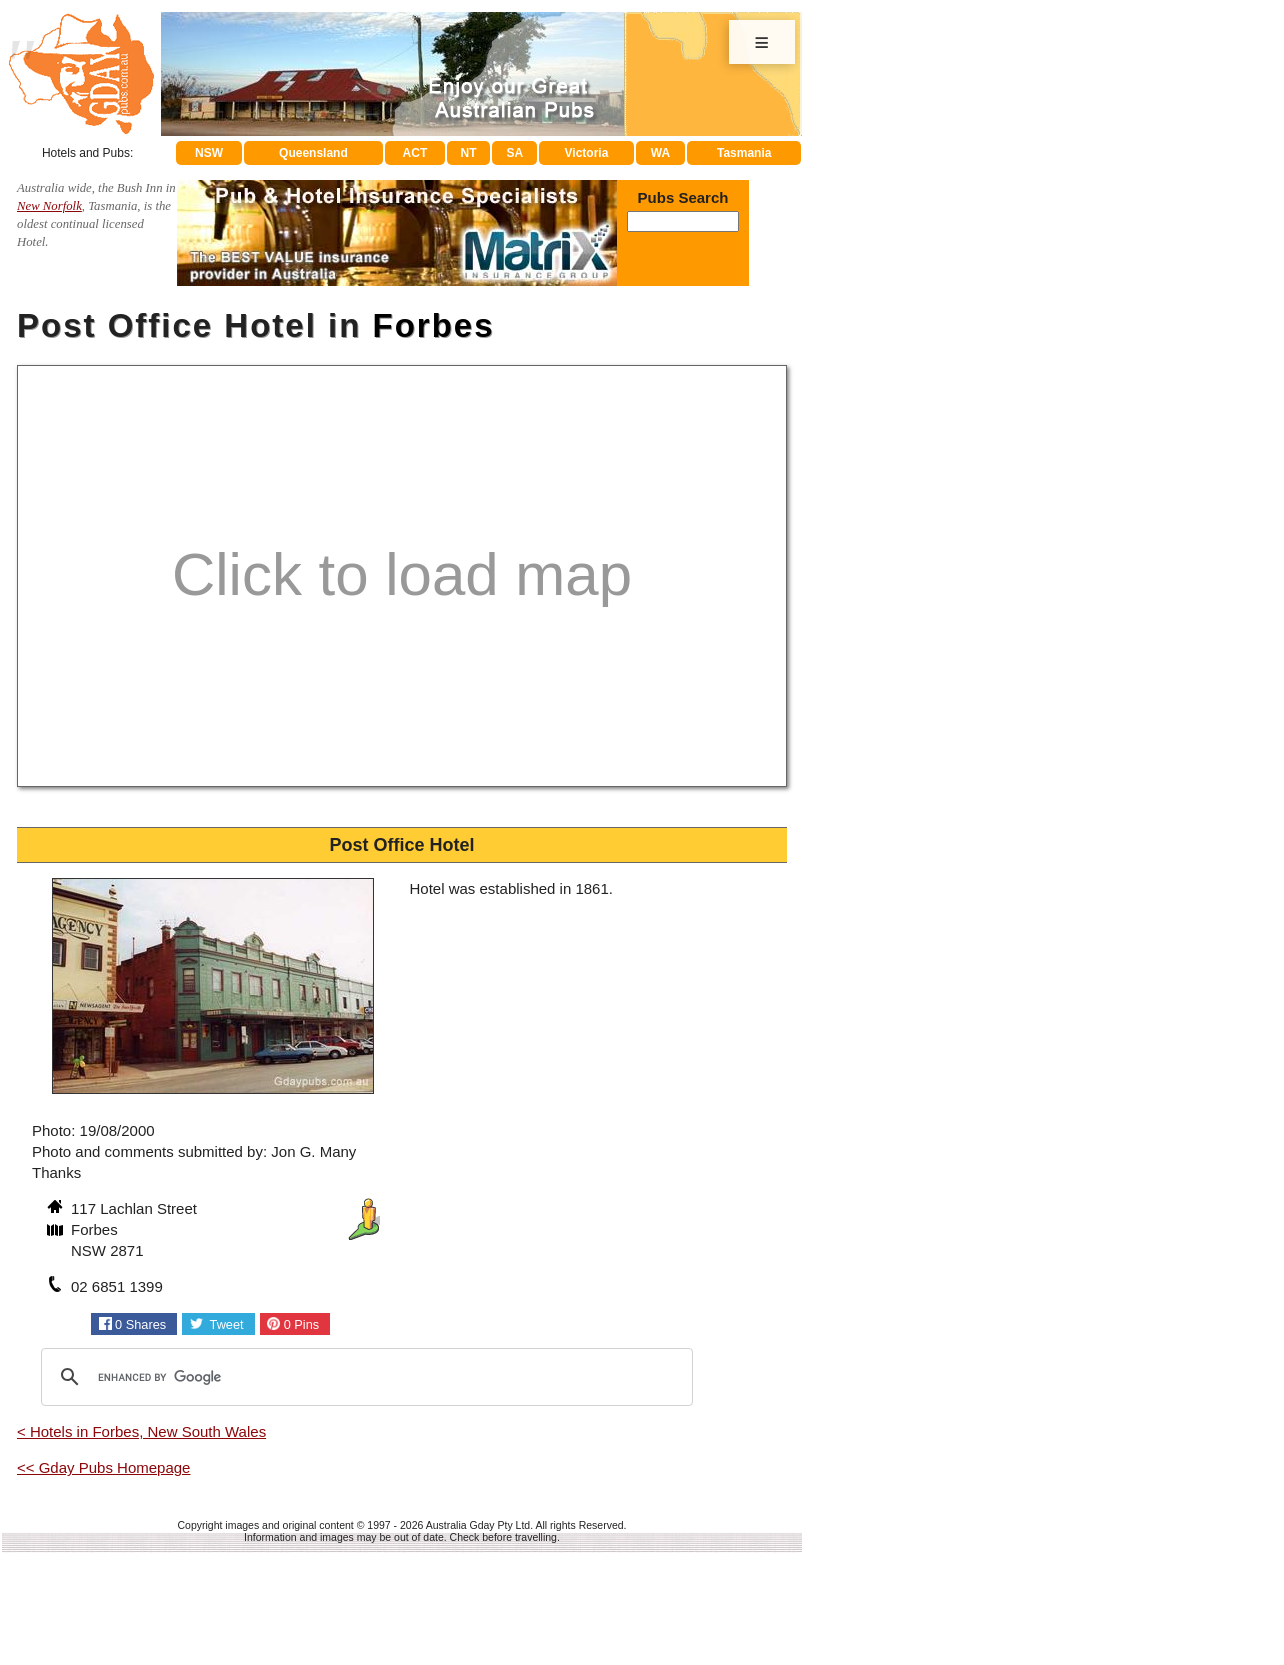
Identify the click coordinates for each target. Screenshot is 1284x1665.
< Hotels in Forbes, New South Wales (141, 1431)
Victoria (587, 153)
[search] (364, 1377)
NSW (209, 153)
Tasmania (744, 153)
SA (515, 153)
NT (468, 153)
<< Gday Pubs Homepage (103, 1467)
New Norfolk (49, 206)
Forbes (434, 325)
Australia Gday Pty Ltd (478, 1525)
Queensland (313, 153)
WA (660, 153)
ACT (415, 153)
